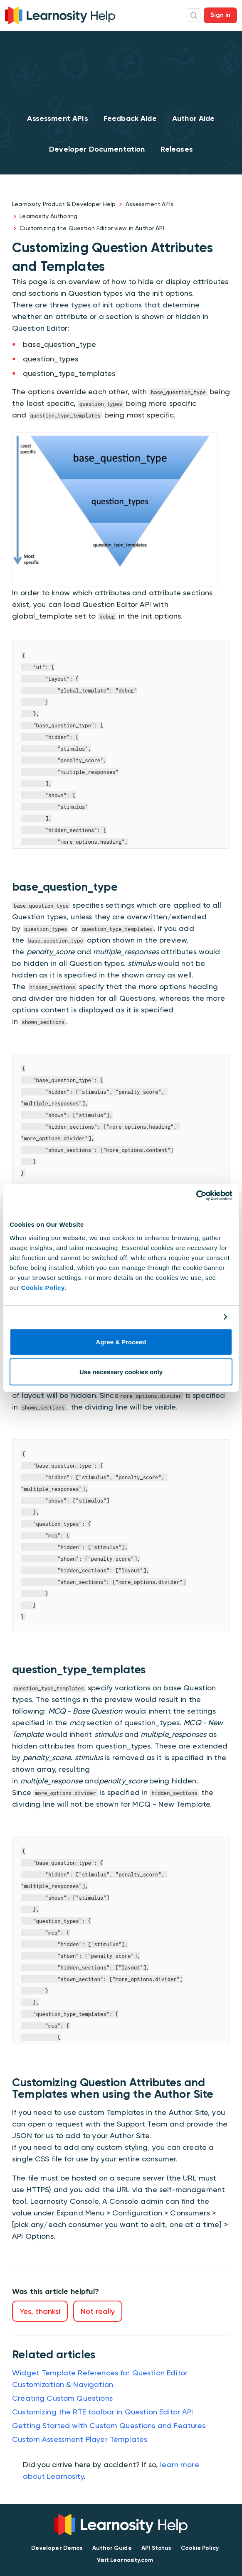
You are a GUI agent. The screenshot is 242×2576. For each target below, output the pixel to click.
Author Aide (193, 118)
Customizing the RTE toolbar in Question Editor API (102, 2411)
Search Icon (193, 15)
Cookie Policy (43, 1287)
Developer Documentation (97, 149)
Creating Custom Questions (62, 2398)
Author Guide (112, 2547)
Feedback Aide (130, 118)
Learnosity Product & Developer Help (64, 204)
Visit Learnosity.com (125, 2560)
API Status (156, 2547)
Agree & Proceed (121, 1342)
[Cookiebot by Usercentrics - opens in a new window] (196, 1195)
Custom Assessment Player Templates (79, 2439)
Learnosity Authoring (48, 216)
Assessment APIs (57, 118)
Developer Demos (56, 2547)
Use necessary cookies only (121, 1371)
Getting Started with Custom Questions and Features (109, 2425)
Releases (177, 149)
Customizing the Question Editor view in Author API (92, 228)
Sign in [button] (220, 15)
